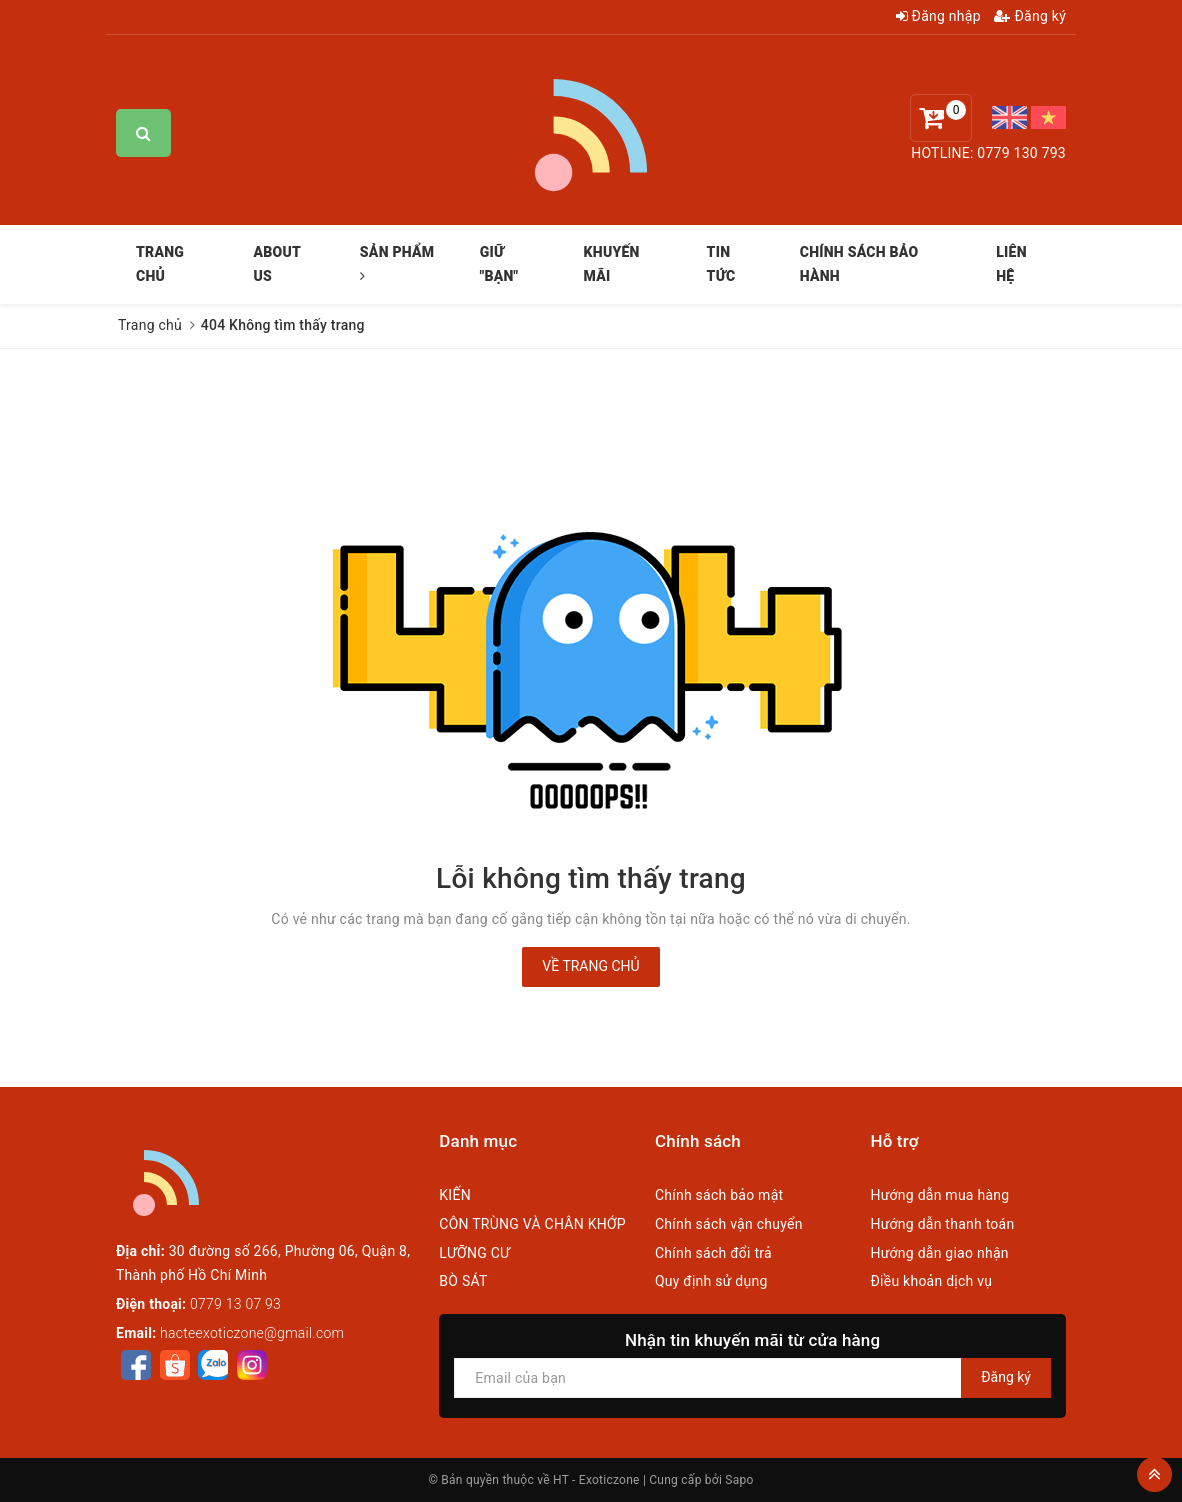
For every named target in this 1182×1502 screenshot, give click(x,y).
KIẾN (455, 1195)
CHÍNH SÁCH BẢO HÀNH (859, 264)
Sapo (739, 1480)
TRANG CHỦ (160, 264)
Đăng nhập (938, 16)
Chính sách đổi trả (713, 1253)
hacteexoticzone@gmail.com (252, 1333)
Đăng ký (1030, 16)
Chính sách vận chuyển (729, 1224)
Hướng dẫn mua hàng (939, 1195)
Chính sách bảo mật (719, 1195)
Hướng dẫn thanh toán (942, 1224)
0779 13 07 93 (235, 1304)
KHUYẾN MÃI (612, 264)
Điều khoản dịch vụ (931, 1281)
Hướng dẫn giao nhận (939, 1253)
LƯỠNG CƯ (474, 1253)
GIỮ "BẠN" (499, 264)
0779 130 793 (1021, 153)
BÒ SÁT (463, 1281)
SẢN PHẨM (397, 263)
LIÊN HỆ (1011, 264)
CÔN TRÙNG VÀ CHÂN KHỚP (532, 1224)
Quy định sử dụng (711, 1281)
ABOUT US (276, 264)
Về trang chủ (590, 966)
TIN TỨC (721, 264)
